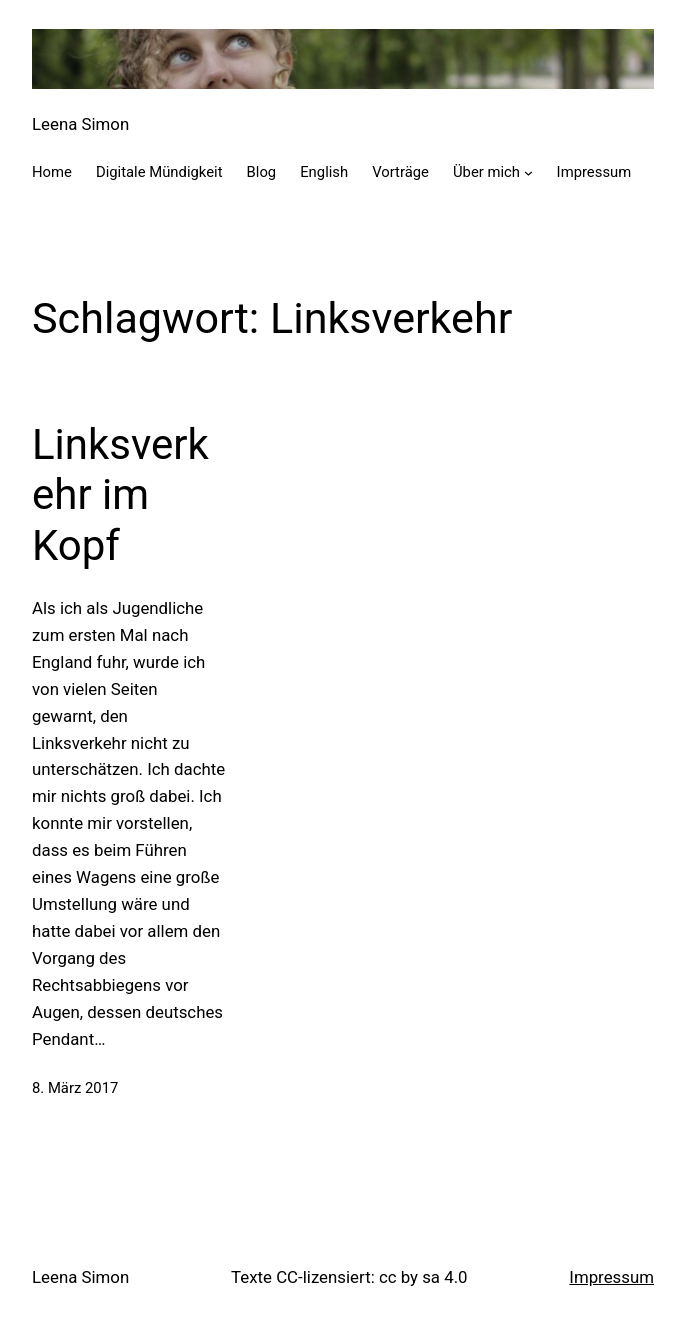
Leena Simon (80, 124)
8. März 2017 (75, 1088)
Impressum (611, 1277)
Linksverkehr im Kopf (120, 495)
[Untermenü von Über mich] (528, 172)
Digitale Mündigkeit (159, 172)
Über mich (486, 172)
